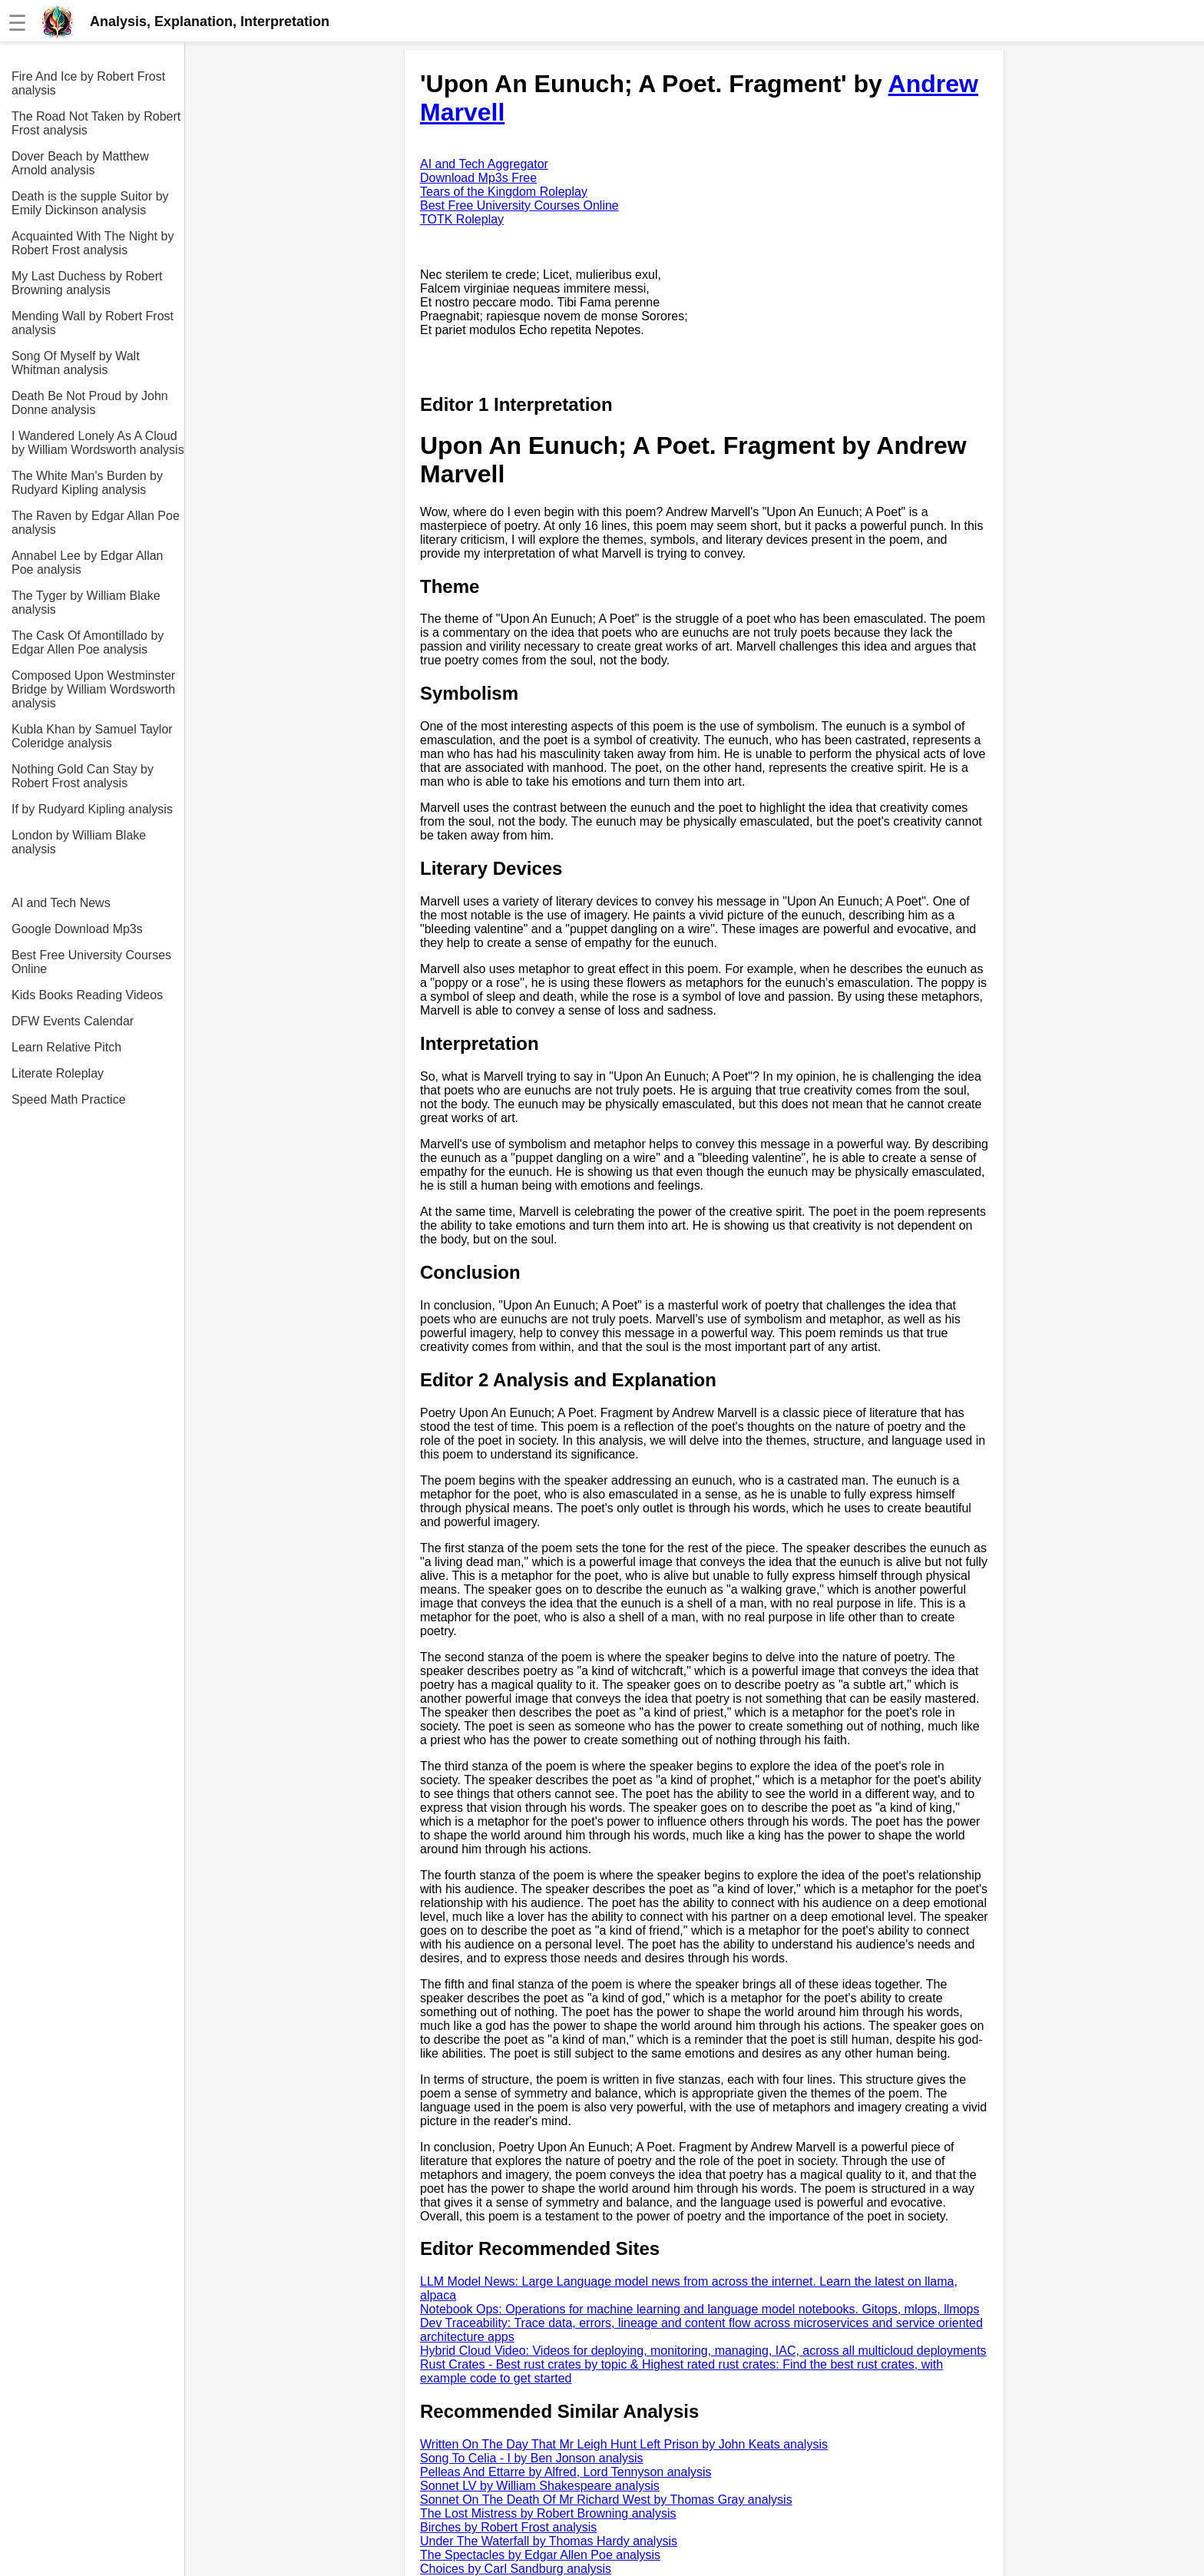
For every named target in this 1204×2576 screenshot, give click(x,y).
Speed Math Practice (69, 1099)
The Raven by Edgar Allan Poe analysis (96, 522)
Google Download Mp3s (77, 928)
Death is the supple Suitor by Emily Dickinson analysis (90, 203)
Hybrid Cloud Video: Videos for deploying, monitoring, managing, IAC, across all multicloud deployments (703, 2350)
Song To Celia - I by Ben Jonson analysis (531, 2458)
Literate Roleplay (58, 1073)
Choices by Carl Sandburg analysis (515, 2568)
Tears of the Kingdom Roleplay (503, 191)
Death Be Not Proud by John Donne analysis (90, 402)
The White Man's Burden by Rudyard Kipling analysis (87, 482)
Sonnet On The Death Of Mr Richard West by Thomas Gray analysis (606, 2499)
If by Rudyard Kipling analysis (92, 809)
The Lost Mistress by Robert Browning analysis (548, 2513)
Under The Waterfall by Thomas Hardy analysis (548, 2541)
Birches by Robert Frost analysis (508, 2527)
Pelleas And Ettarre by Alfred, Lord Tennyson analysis (565, 2471)
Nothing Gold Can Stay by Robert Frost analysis (83, 776)
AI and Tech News (61, 902)
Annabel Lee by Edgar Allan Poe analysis (87, 562)
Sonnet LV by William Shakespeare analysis (540, 2485)
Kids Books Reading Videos (87, 995)
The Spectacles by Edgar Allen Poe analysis (540, 2554)
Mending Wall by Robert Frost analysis (93, 323)
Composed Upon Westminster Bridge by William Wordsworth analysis (93, 689)
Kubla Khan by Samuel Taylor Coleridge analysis (92, 736)
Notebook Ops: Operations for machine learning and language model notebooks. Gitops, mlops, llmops (699, 2309)
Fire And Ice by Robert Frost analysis (88, 83)
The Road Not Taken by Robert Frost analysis (96, 123)
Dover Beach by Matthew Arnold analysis (80, 163)
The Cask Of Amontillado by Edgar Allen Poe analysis (88, 642)
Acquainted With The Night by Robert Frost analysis (93, 243)
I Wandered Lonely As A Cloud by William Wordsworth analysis (98, 442)
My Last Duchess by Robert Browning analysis (87, 283)
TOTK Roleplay (462, 219)
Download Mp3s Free (478, 177)
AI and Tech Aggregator (484, 164)
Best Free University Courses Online (91, 962)
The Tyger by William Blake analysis (86, 602)
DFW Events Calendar (73, 1021)
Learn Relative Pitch (66, 1047)
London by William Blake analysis (79, 842)
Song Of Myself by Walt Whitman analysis (76, 362)
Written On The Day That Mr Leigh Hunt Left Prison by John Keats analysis (624, 2444)
